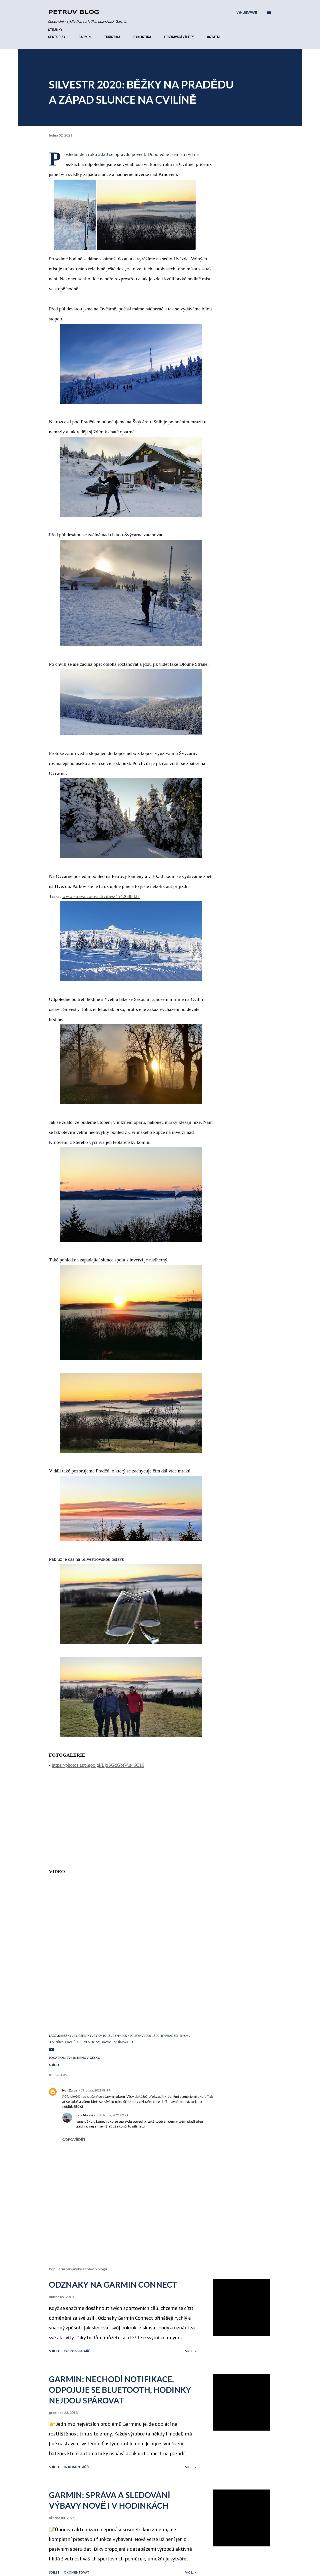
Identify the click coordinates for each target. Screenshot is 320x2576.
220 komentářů (77, 2351)
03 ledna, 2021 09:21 (113, 2115)
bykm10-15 (102, 2035)
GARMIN (84, 37)
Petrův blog (73, 12)
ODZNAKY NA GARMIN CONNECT (113, 2284)
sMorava (104, 2042)
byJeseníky (83, 2035)
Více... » (190, 2351)
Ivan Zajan (69, 2090)
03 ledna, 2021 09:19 (95, 2090)
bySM (184, 2035)
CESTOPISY (56, 37)
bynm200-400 (123, 2035)
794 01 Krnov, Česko (83, 2057)
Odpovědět (74, 2139)
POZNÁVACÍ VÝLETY (179, 37)
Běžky (66, 2035)
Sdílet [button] (54, 2065)
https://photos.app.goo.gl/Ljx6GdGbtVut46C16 (98, 1765)
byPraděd (169, 2035)
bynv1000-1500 (147, 2035)
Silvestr (87, 2042)
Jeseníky (56, 2042)
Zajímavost (123, 2042)
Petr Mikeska (85, 2115)
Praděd (71, 2042)
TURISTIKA (112, 37)
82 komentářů (76, 2467)
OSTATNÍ (213, 37)
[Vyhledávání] (246, 12)
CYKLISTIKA (142, 37)
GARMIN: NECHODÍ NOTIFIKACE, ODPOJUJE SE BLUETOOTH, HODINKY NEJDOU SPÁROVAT (120, 2389)
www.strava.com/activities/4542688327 (101, 896)
